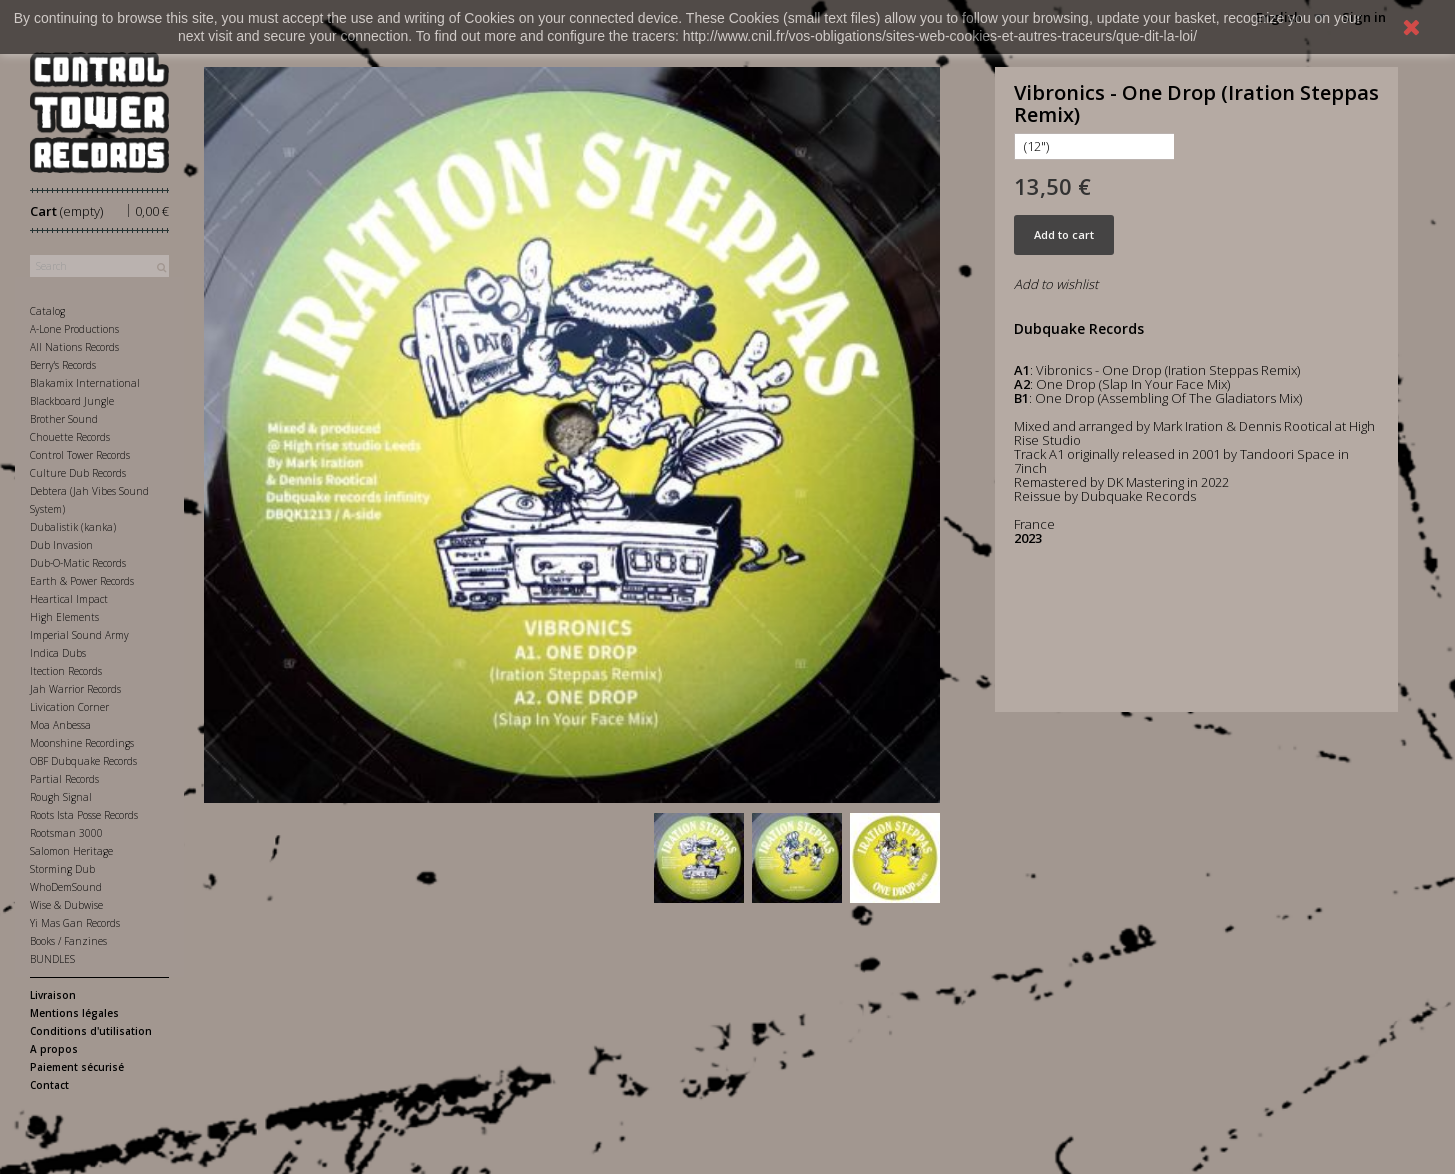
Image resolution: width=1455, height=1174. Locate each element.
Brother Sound (64, 419)
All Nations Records (74, 347)
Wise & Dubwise (66, 905)
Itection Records (66, 671)
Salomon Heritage (71, 851)
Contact (49, 1085)
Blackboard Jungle (72, 401)
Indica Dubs (58, 653)
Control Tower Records (80, 455)
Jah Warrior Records (75, 689)
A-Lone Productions (74, 329)
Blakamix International (85, 383)
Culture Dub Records (78, 473)
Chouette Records (70, 437)
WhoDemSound (66, 887)
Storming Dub (62, 869)
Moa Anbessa (60, 725)
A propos (54, 1049)
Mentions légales (74, 1013)
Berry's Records (63, 365)
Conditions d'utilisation (91, 1031)
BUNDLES (52, 959)
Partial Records (64, 779)
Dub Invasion (61, 545)
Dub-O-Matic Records (78, 563)
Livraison (53, 995)
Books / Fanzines (68, 941)
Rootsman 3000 (66, 833)
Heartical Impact (69, 599)
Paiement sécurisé (77, 1067)
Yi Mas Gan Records (75, 923)
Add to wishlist (1056, 284)
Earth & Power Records (82, 581)
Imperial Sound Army (79, 635)
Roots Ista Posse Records (84, 815)
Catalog (47, 311)
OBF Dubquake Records (83, 761)
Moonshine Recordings (82, 743)
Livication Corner (69, 707)
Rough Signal (61, 797)
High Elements (64, 617)
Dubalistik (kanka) (73, 527)
